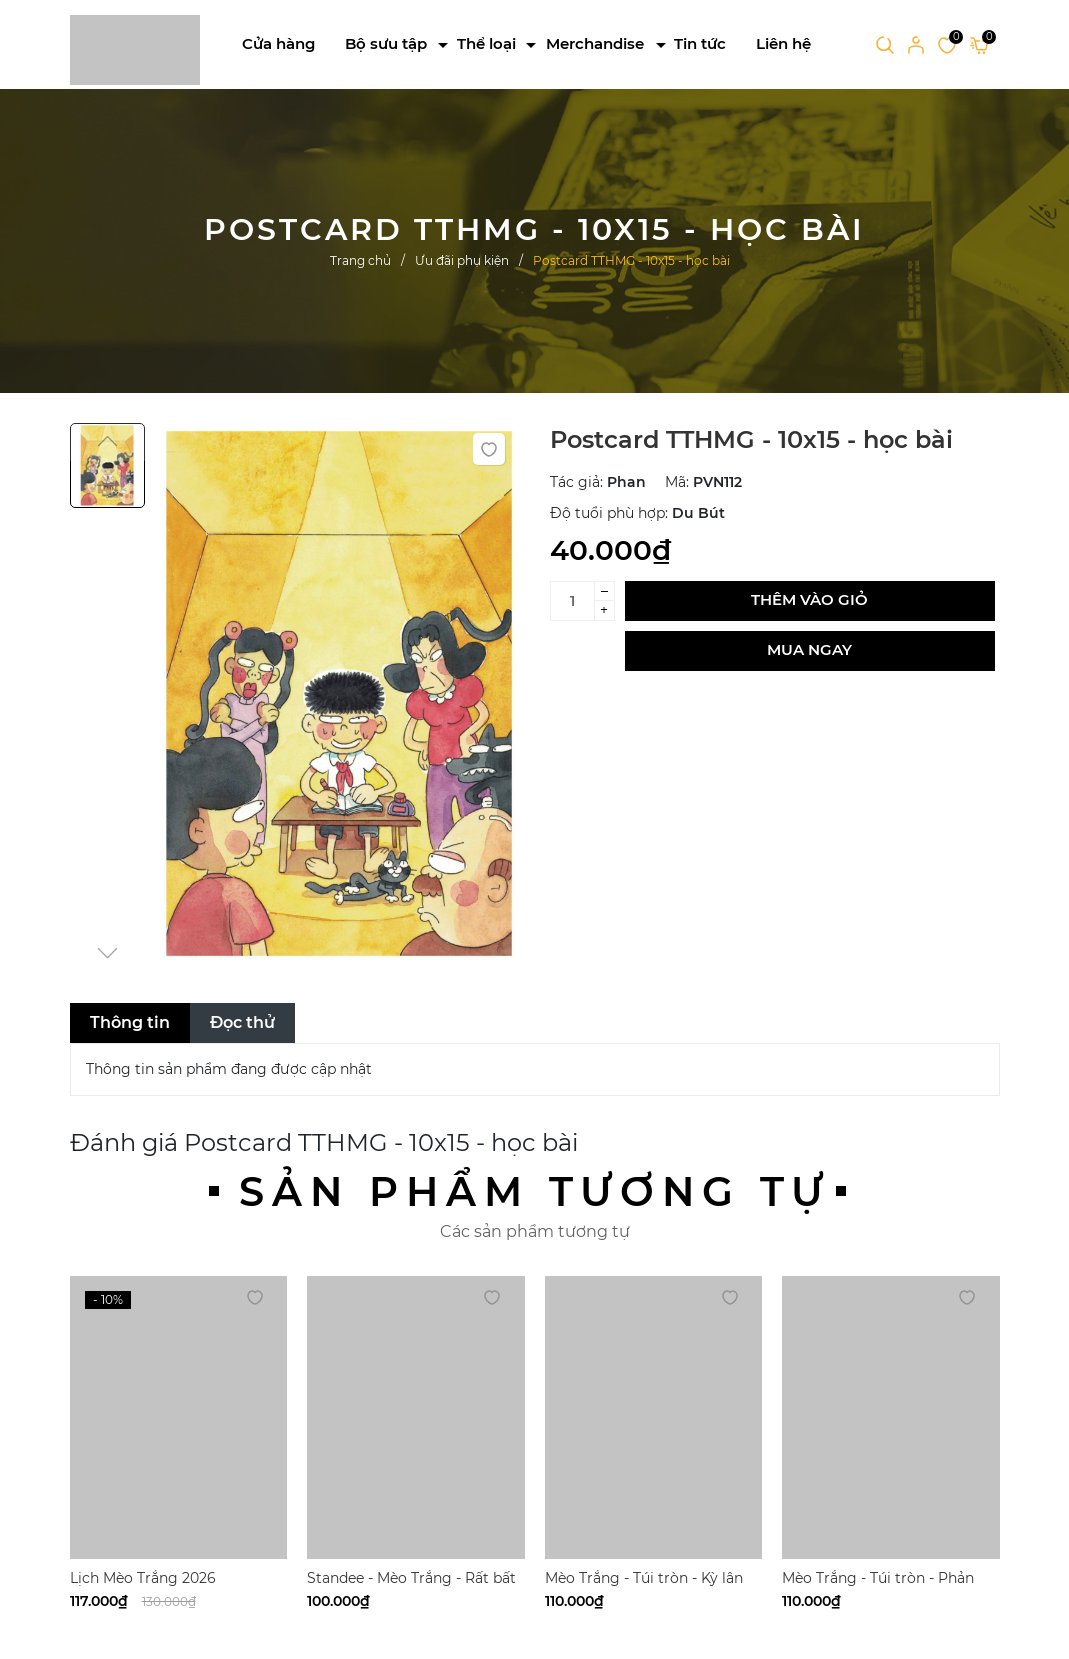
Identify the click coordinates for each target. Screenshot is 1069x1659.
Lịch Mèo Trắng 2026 (143, 1578)
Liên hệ (783, 43)
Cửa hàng (278, 43)
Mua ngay (809, 649)
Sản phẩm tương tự (535, 1191)
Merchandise (595, 43)
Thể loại (486, 43)
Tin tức (700, 43)
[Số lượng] (572, 601)
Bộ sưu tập (386, 43)
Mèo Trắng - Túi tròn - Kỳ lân (644, 1578)
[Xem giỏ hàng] (979, 44)
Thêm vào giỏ (809, 599)
